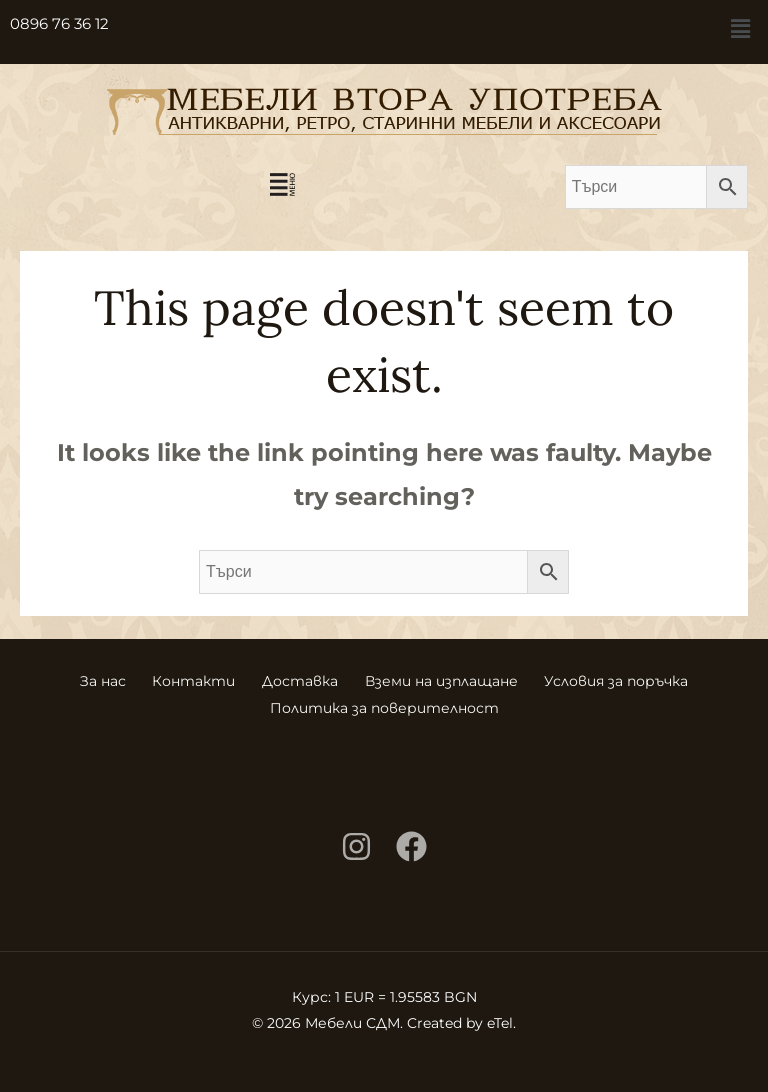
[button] (741, 29)
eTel (500, 1019)
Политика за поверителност (384, 705)
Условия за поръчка (627, 679)
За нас (92, 679)
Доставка (300, 679)
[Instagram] (356, 842)
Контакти (188, 679)
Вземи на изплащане (446, 679)
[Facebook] (411, 842)
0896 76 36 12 (59, 23)
